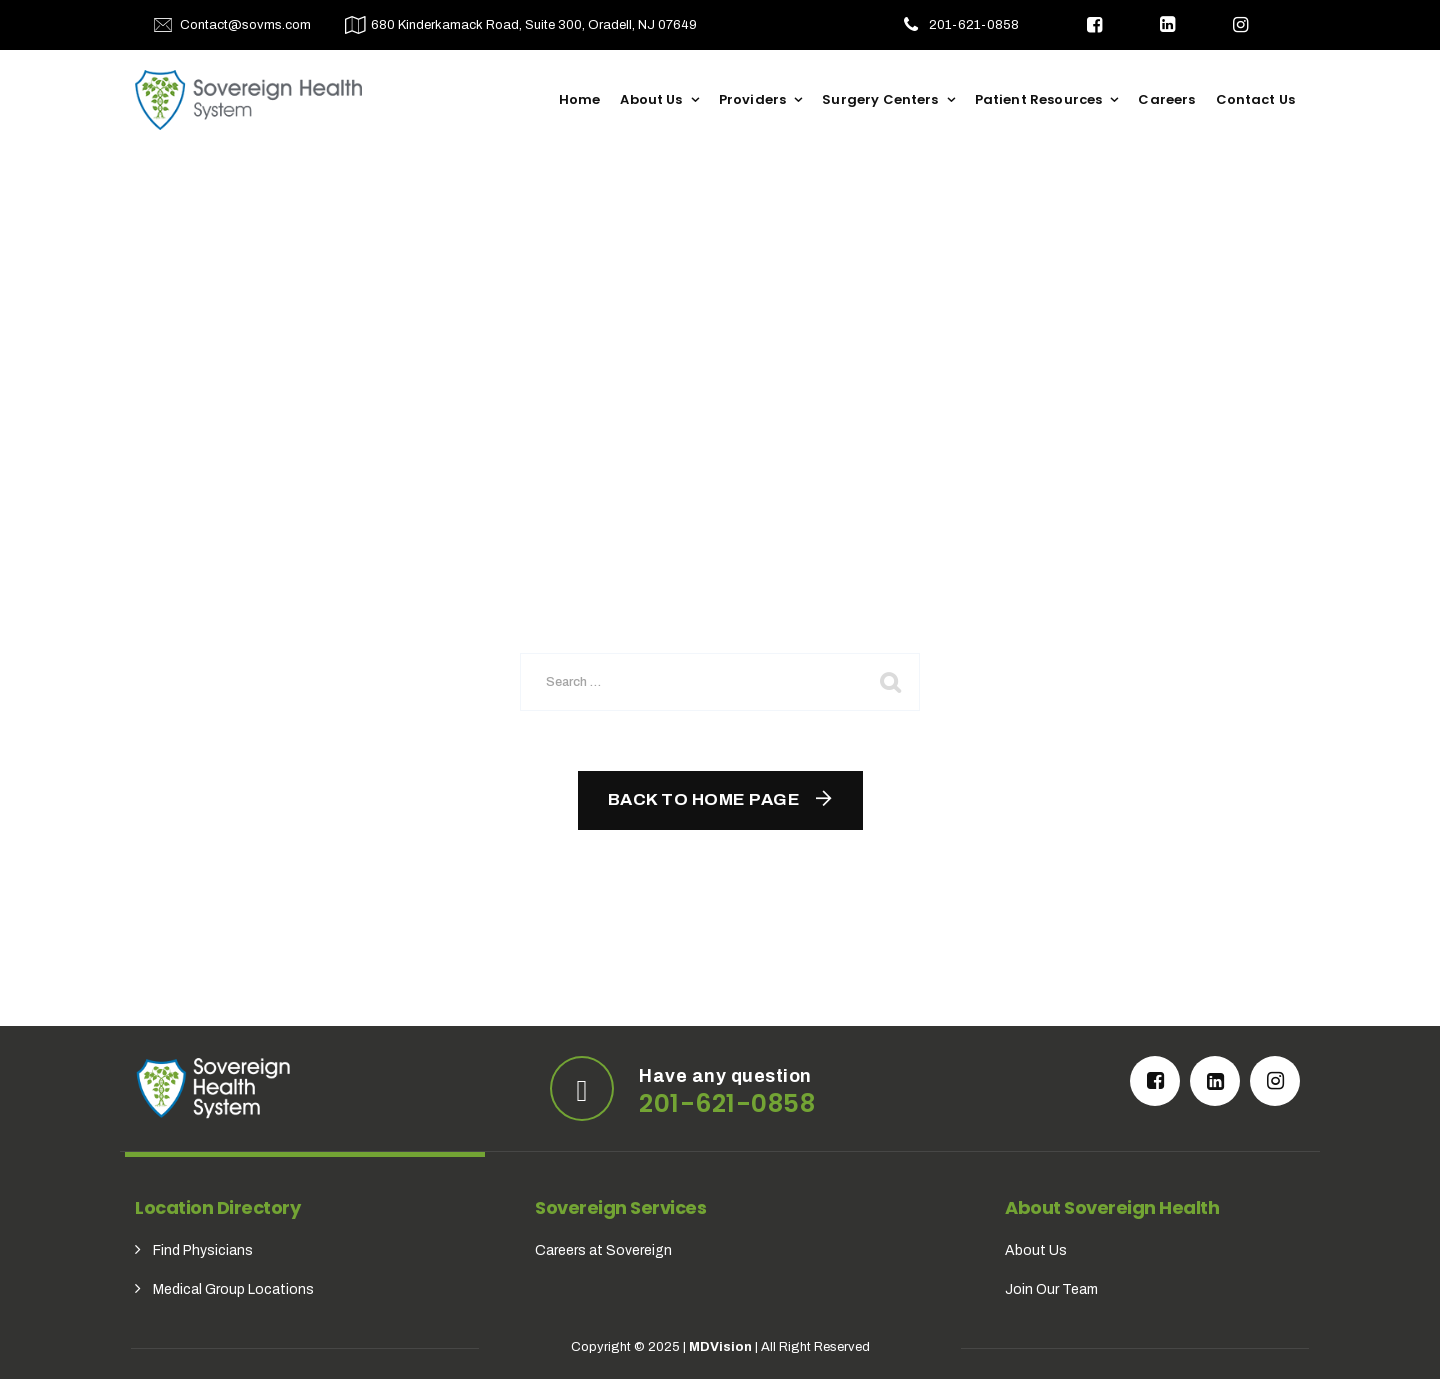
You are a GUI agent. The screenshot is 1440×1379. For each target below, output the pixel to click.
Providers (752, 99)
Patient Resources (1039, 99)
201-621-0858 (974, 25)
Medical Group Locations (233, 1289)
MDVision (720, 1347)
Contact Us (1256, 99)
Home (580, 99)
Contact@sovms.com (245, 25)
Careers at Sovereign (603, 1250)
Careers (1166, 99)
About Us (651, 99)
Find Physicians (203, 1250)
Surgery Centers (880, 99)
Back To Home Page (704, 799)
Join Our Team (1051, 1289)
